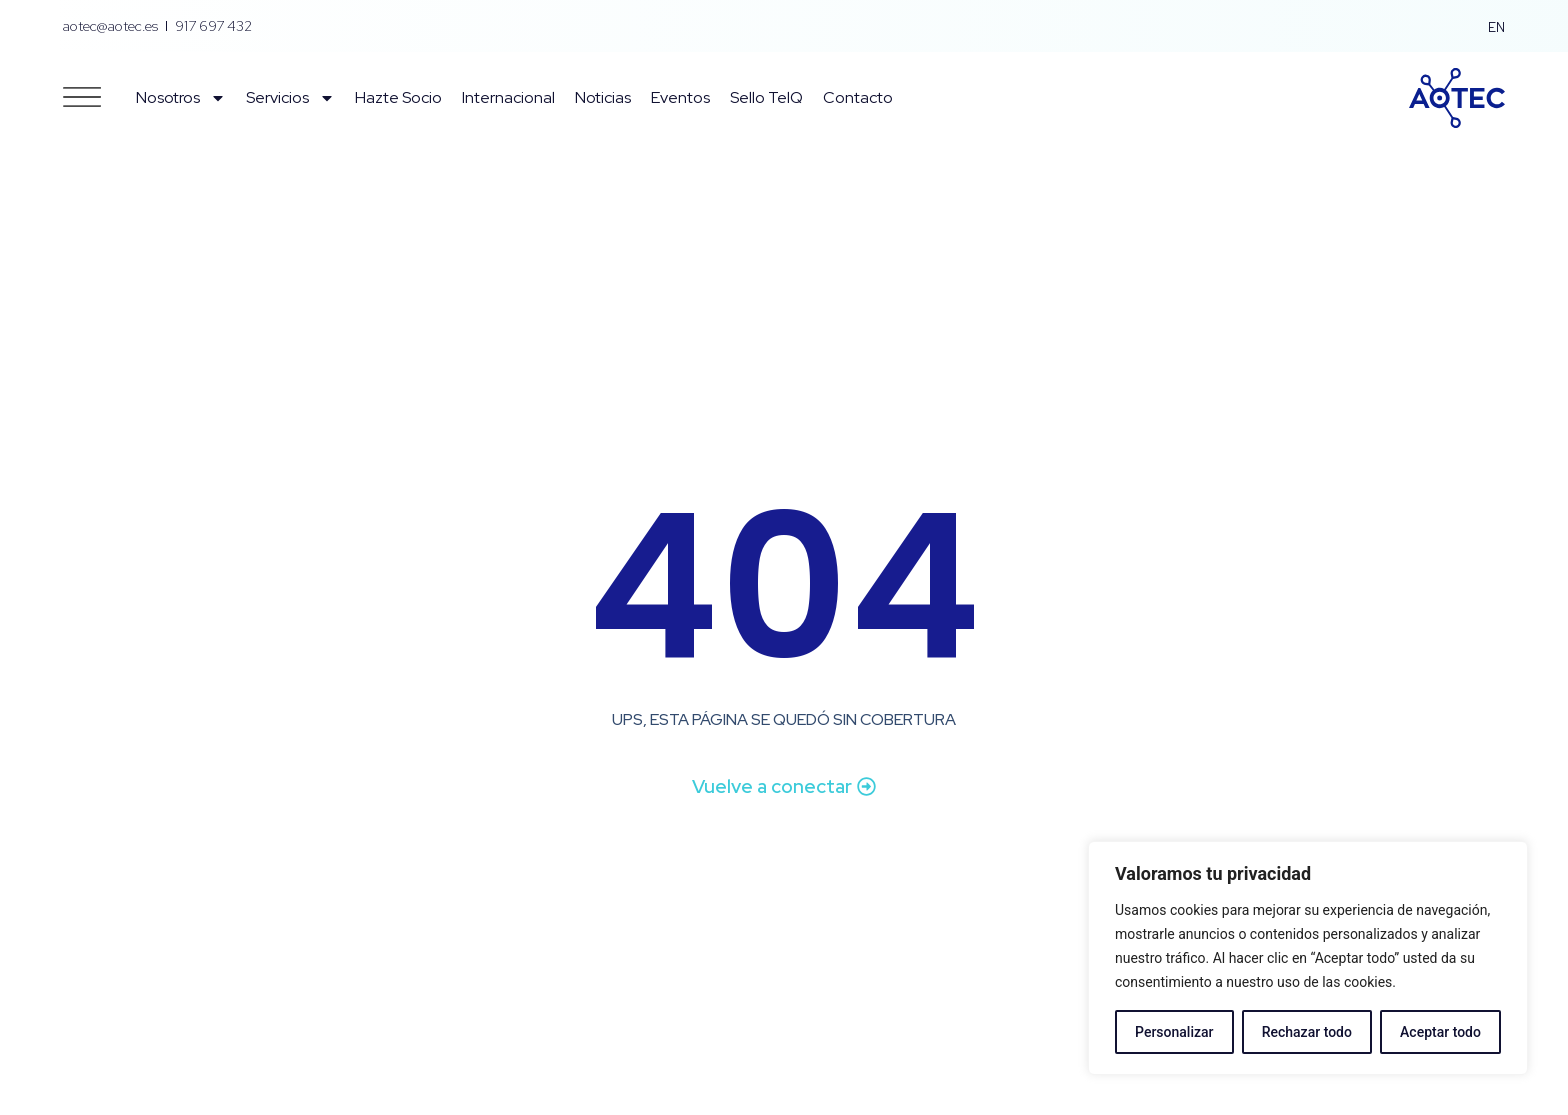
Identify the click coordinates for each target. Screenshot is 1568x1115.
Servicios (290, 98)
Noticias (603, 97)
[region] (1308, 958)
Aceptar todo (1440, 1032)
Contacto (858, 97)
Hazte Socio (398, 97)
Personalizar (1174, 1032)
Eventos (680, 97)
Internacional (508, 97)
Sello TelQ (766, 97)
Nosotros (181, 98)
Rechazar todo (1307, 1032)
